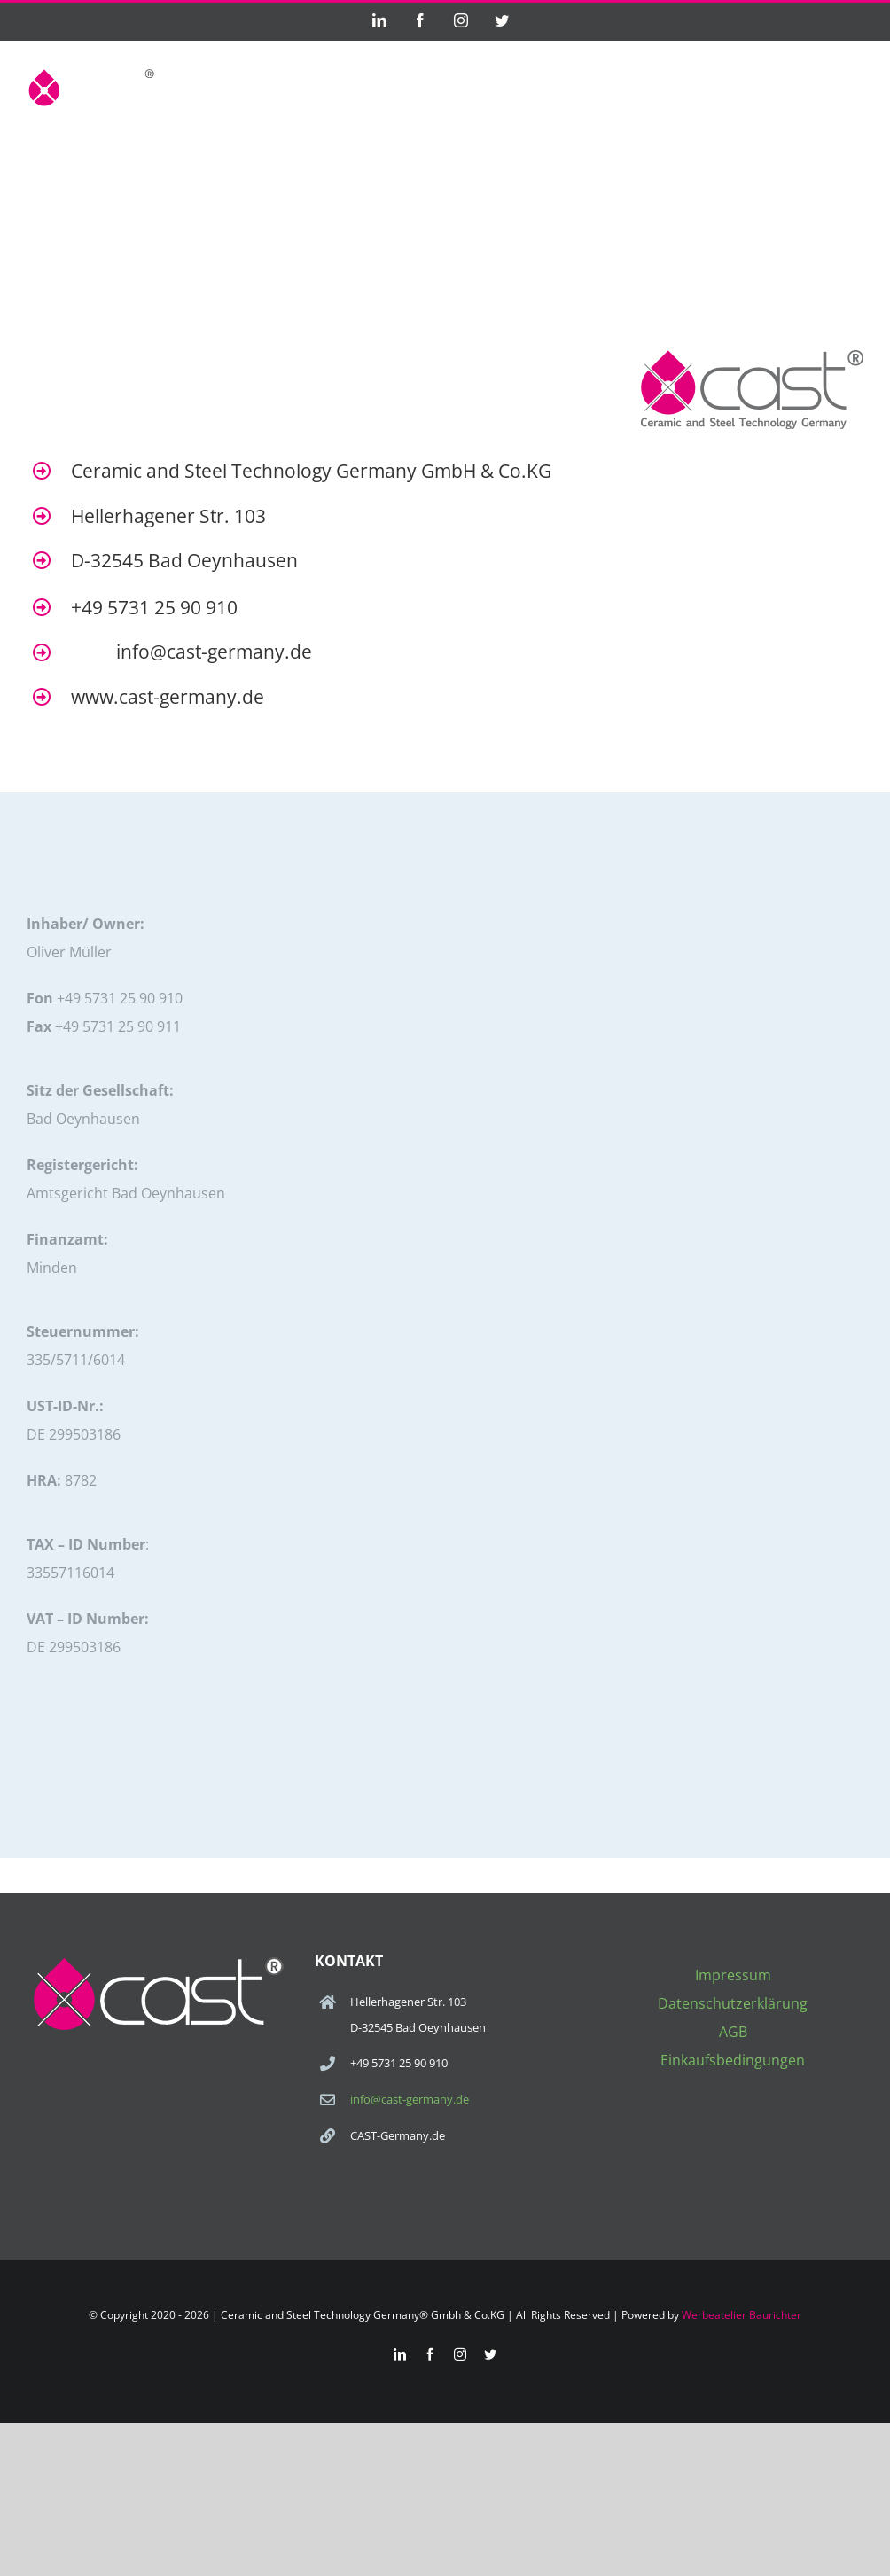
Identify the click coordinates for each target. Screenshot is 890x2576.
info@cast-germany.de (409, 2099)
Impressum (733, 1975)
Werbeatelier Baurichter (741, 2314)
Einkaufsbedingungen (732, 2060)
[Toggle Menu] (852, 87)
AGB (733, 2031)
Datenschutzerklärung (733, 2003)
